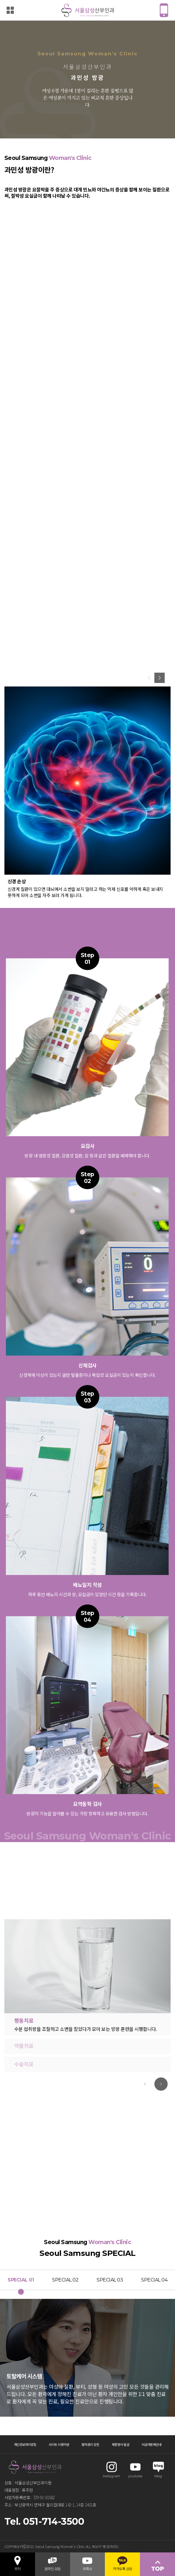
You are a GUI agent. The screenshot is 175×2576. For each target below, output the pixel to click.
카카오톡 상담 (122, 2566)
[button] (159, 678)
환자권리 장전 (90, 2444)
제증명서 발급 (120, 2444)
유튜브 (87, 2566)
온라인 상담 (52, 2566)
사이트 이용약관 (59, 2444)
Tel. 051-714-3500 (44, 2521)
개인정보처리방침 (25, 2444)
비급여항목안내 (151, 2444)
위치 (17, 2566)
